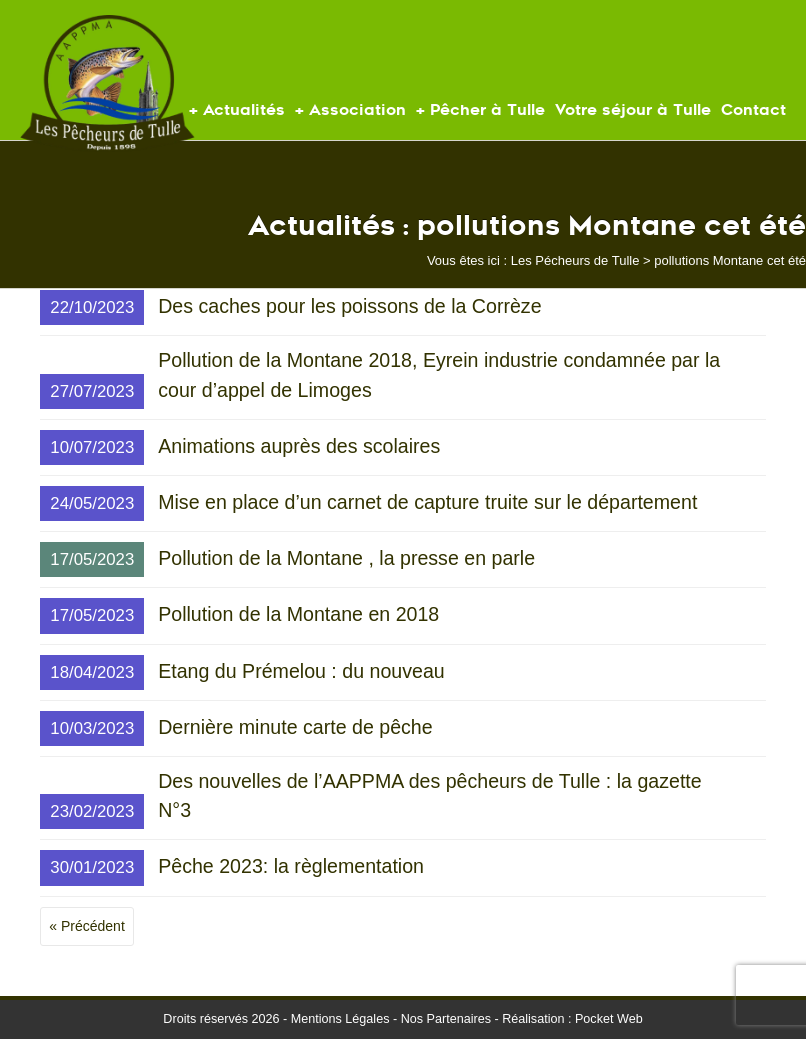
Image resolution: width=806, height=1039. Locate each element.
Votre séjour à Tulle (633, 110)
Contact (753, 110)
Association (357, 110)
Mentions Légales (340, 1019)
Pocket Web (609, 1019)
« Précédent (87, 926)
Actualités (244, 110)
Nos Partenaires (446, 1019)
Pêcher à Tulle (487, 110)
